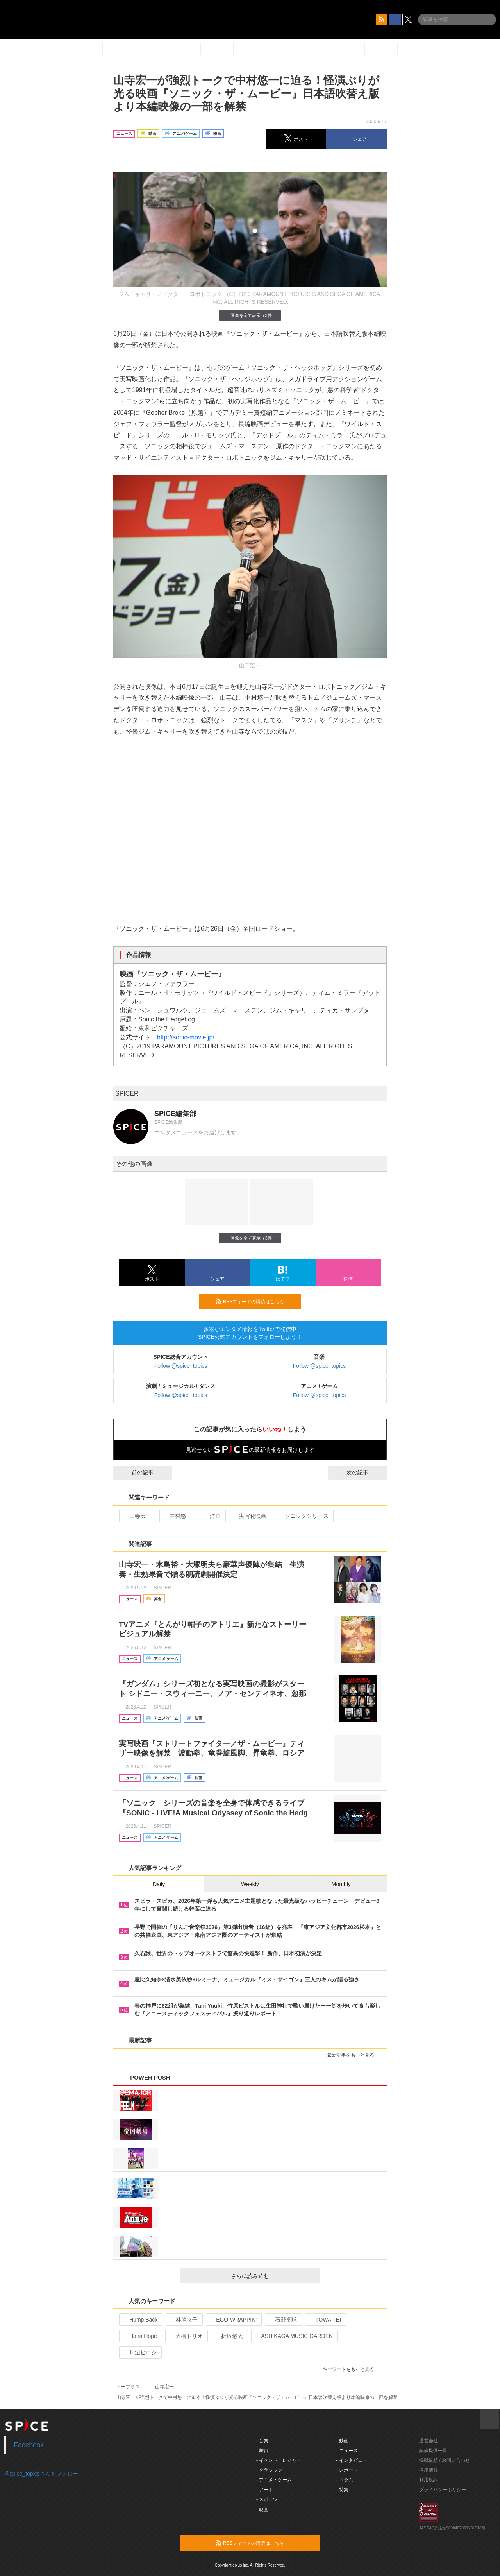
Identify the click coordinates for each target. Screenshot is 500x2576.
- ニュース (347, 2450)
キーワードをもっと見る (352, 2369)
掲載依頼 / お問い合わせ (444, 2460)
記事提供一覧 (433, 2450)
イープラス (128, 2387)
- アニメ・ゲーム (274, 2480)
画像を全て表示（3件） (250, 315)
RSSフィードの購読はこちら (255, 1301)
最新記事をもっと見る (354, 2055)
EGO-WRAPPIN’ (233, 2319)
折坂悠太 (228, 2336)
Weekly (250, 1884)
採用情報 (428, 2470)
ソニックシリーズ (303, 1516)
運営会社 (428, 2440)
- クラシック (269, 2470)
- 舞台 (262, 2450)
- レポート (347, 2470)
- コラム (344, 2480)
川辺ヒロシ (140, 2352)
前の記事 (136, 1472)
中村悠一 (177, 1516)
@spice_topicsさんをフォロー (41, 2473)
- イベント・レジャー (278, 2460)
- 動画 (342, 2440)
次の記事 (364, 1472)
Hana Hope (140, 2336)
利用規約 (428, 2480)
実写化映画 (249, 1516)
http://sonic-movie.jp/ (185, 1037)
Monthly (341, 1884)
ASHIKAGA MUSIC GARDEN (294, 2336)
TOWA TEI (325, 2319)
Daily (159, 1884)
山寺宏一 (137, 1516)
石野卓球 (282, 2319)
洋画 (212, 1516)
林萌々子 (183, 2319)
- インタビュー (351, 2460)
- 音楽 (262, 2440)
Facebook (29, 2445)
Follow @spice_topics (180, 1366)
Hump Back (140, 2319)
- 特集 (342, 2489)
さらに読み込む (272, 2276)
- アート (264, 2489)
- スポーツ (267, 2499)
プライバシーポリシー (442, 2489)
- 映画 (262, 2509)
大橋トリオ (186, 2336)
